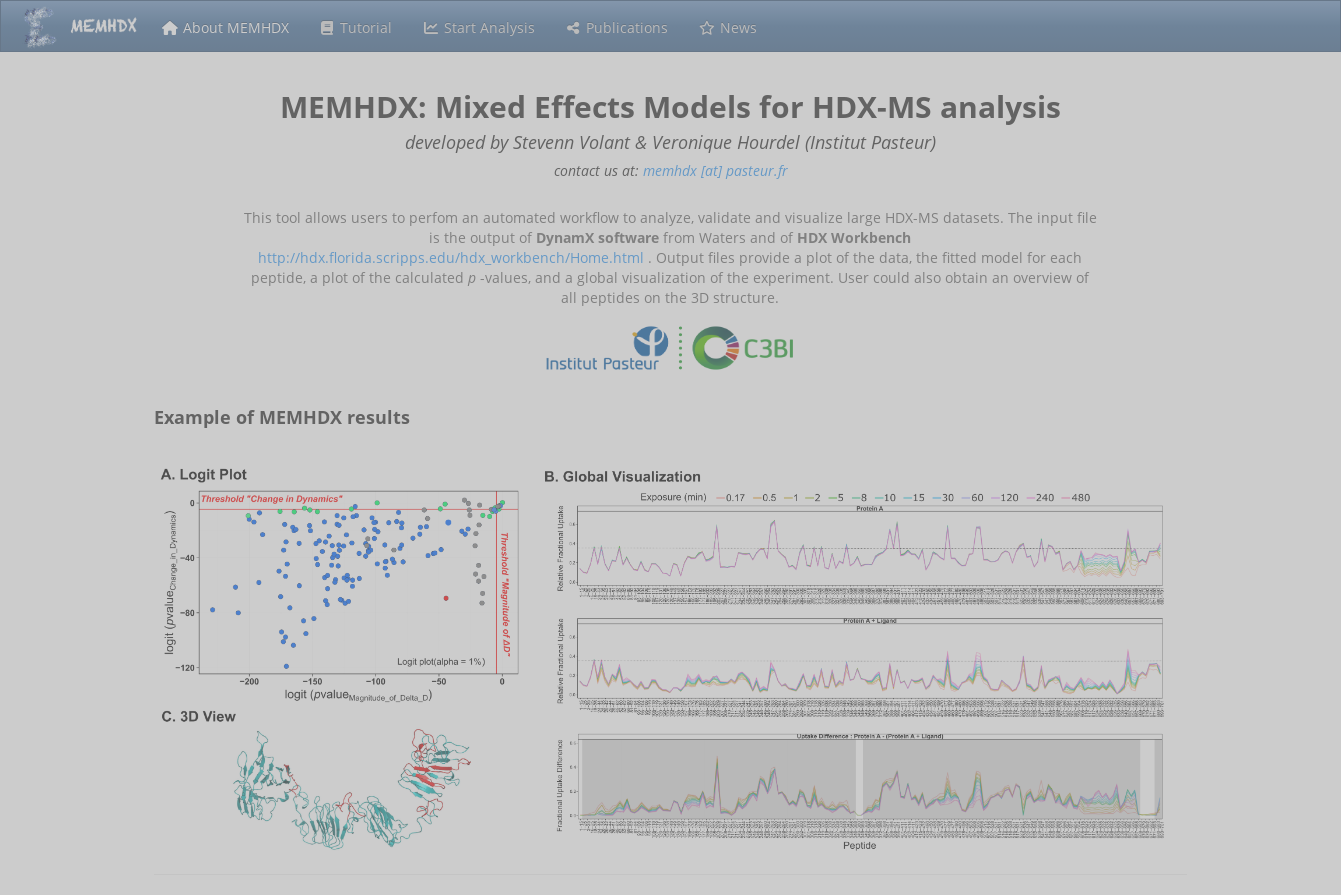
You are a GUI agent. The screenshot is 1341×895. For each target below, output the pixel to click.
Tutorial (356, 27)
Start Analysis (478, 27)
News (727, 27)
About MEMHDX (225, 27)
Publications (617, 27)
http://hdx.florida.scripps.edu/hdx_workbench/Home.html (451, 257)
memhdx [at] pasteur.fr (715, 170)
